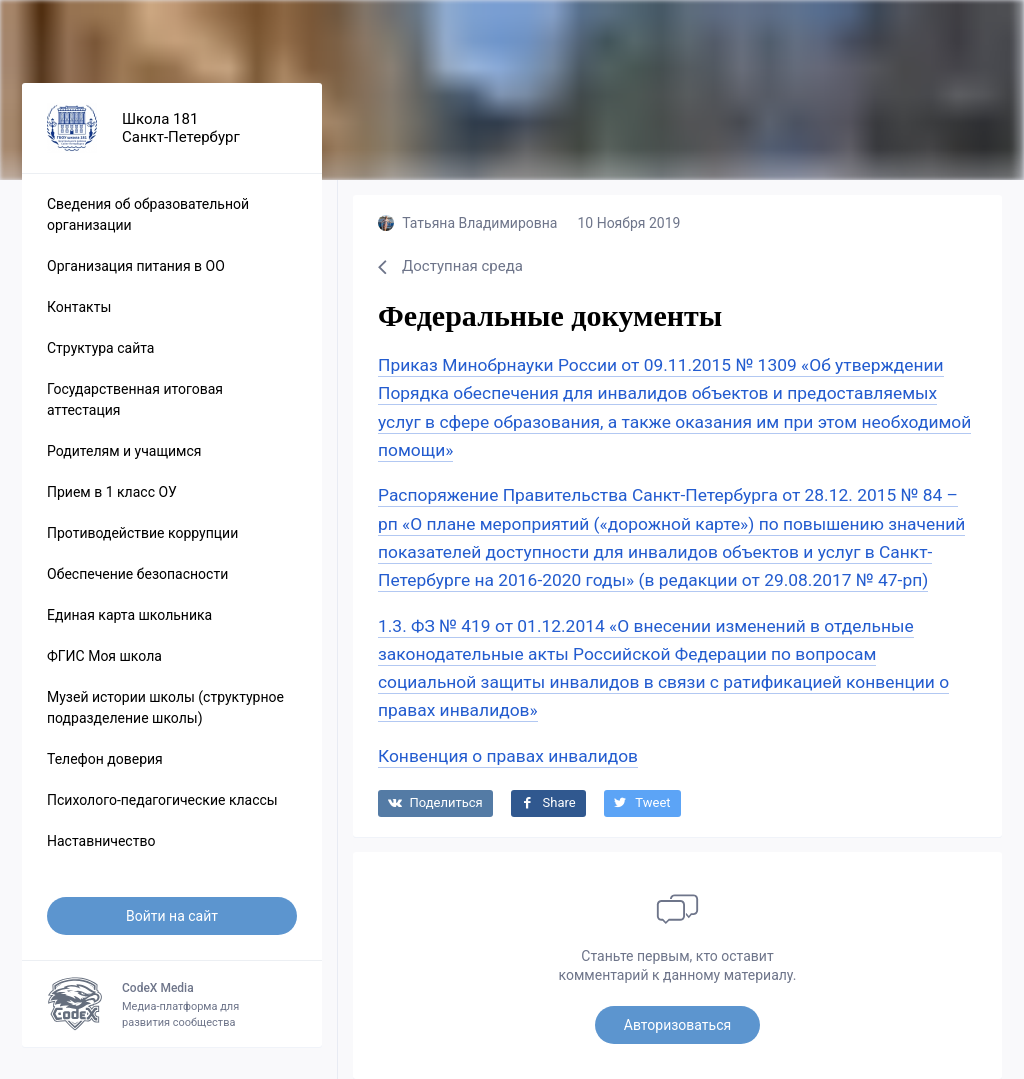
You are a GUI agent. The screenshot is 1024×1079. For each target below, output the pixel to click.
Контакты (79, 307)
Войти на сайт (172, 916)
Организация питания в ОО (136, 266)
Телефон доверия (105, 759)
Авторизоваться (677, 1025)
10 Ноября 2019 (628, 223)
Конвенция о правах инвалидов (508, 756)
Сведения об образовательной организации (148, 214)
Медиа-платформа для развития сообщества (172, 1004)
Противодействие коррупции (142, 533)
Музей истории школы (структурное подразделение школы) (165, 707)
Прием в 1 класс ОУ (112, 492)
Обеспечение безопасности (137, 574)
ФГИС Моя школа (104, 656)
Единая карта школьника (129, 615)
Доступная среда (450, 266)
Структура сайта (100, 348)
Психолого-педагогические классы (162, 800)
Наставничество (101, 841)
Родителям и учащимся (124, 451)
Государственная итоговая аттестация (135, 399)
